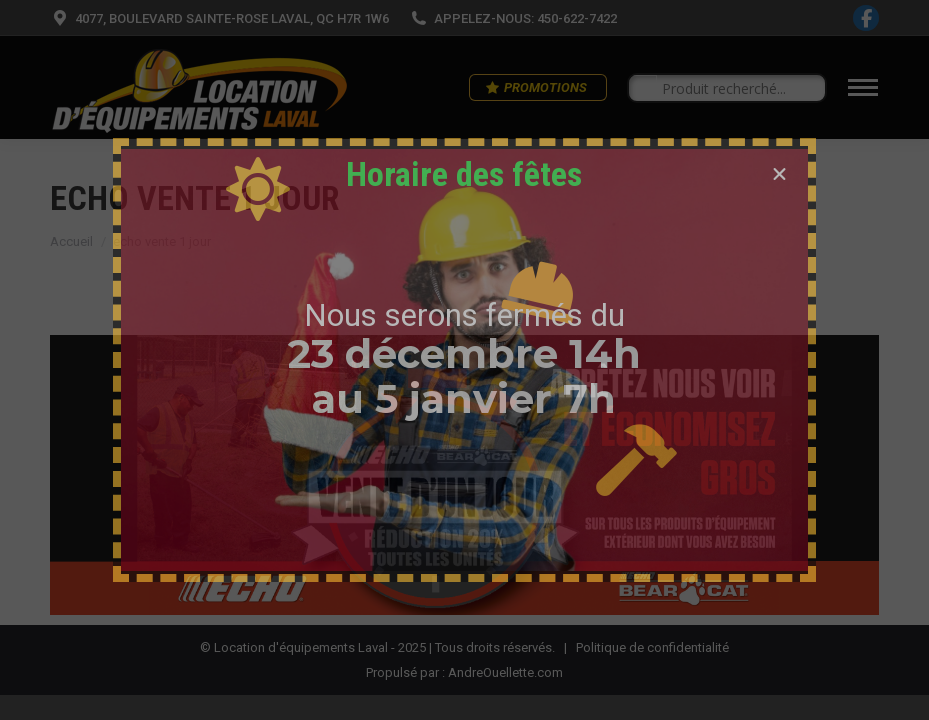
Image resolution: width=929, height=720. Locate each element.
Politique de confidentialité (652, 647)
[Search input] (736, 89)
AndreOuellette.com (505, 672)
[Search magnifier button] (643, 89)
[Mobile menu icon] (863, 87)
